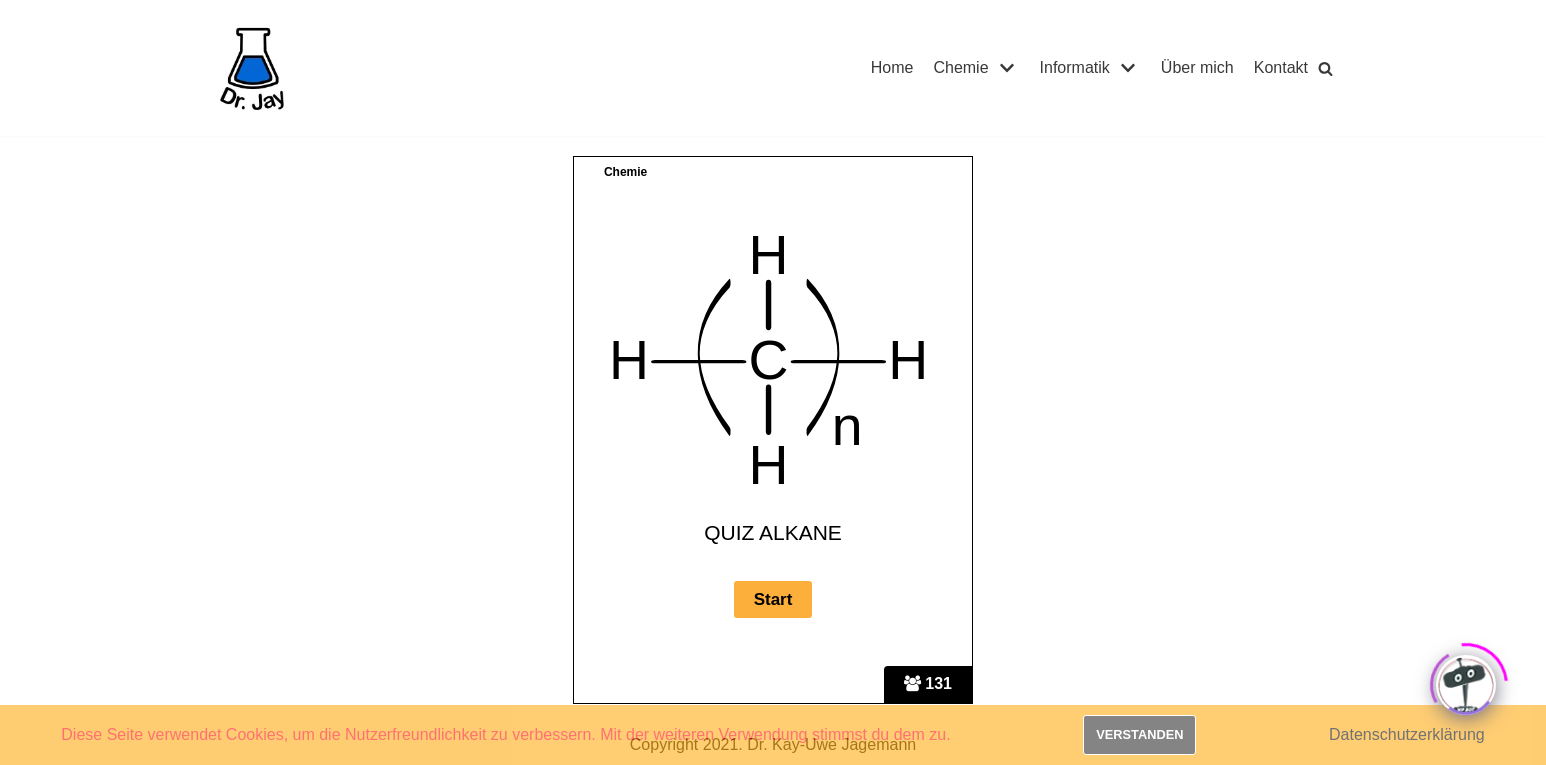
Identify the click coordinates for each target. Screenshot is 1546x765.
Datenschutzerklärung (1407, 734)
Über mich (1197, 67)
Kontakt (1281, 67)
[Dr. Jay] (253, 68)
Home (892, 67)
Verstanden (1139, 734)
